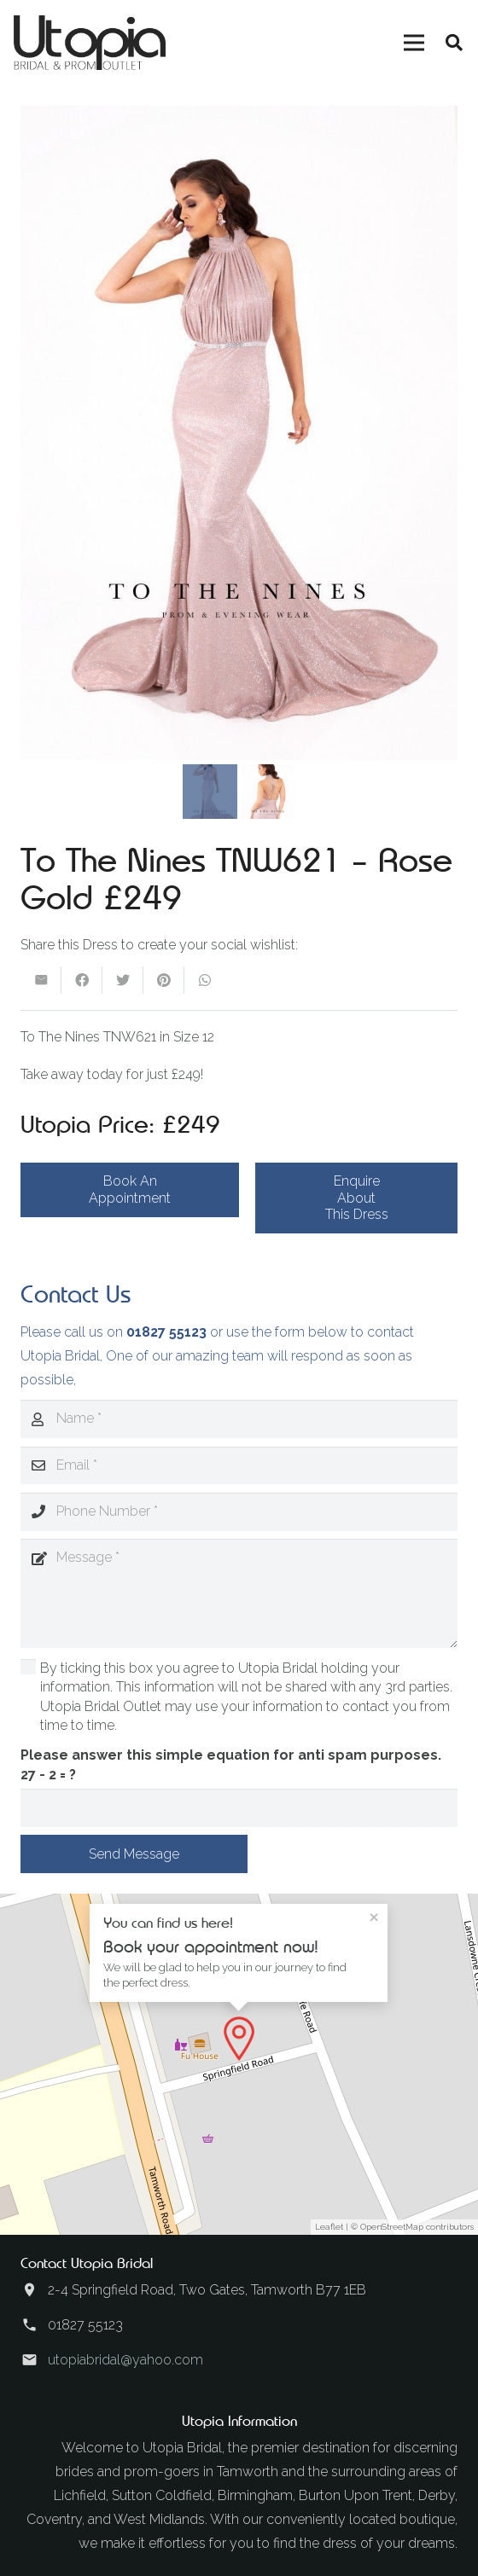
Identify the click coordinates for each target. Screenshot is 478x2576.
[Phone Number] (239, 1512)
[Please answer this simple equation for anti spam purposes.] (239, 1808)
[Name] (239, 1419)
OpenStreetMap (391, 2226)
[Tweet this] (122, 980)
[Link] (90, 43)
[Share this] (81, 980)
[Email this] (40, 980)
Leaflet (329, 2226)
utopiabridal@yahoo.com (125, 2360)
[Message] (239, 1593)
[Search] (454, 42)
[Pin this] (163, 980)
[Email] (239, 1466)
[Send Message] (134, 1854)
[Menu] (414, 42)
